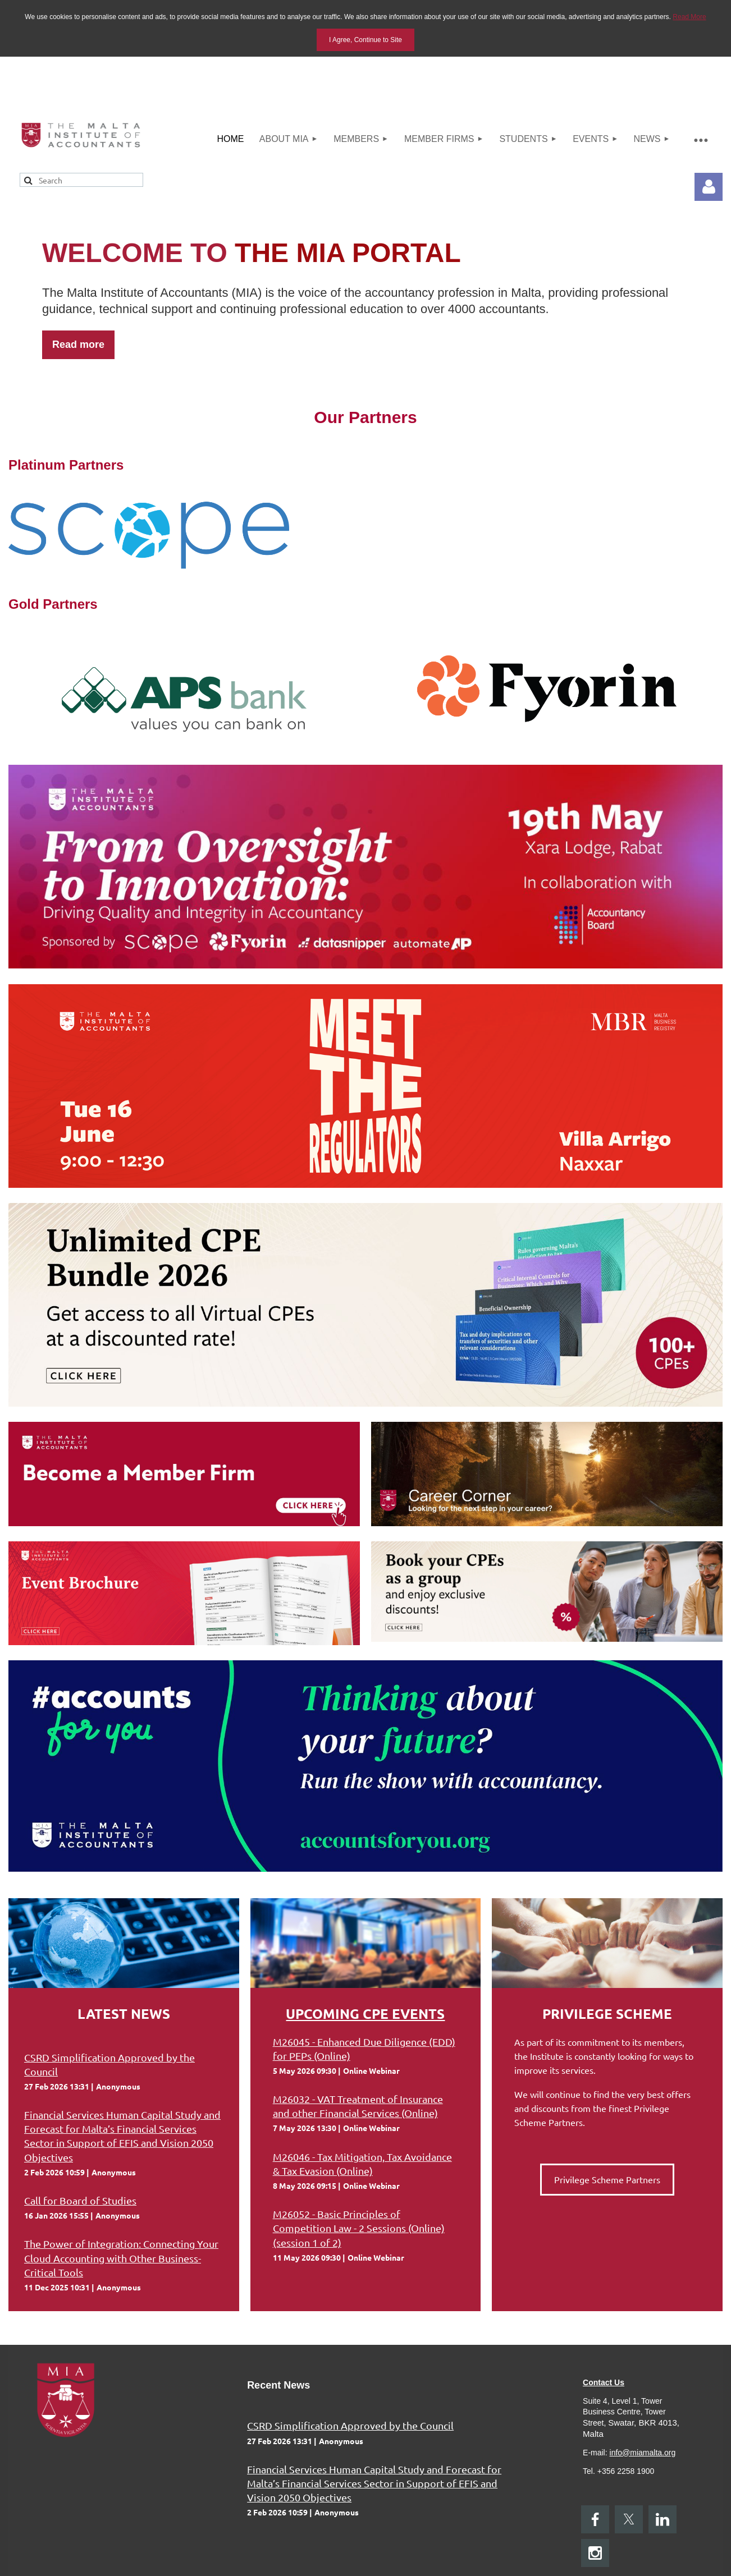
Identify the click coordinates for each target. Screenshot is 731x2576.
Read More (689, 17)
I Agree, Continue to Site (365, 40)
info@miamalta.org (643, 2452)
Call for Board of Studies (80, 2200)
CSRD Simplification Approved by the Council (350, 2425)
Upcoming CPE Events (365, 2013)
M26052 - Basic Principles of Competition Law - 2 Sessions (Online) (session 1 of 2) (359, 2228)
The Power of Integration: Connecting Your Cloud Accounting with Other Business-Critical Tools (121, 2257)
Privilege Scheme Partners (607, 2179)
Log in (709, 187)
